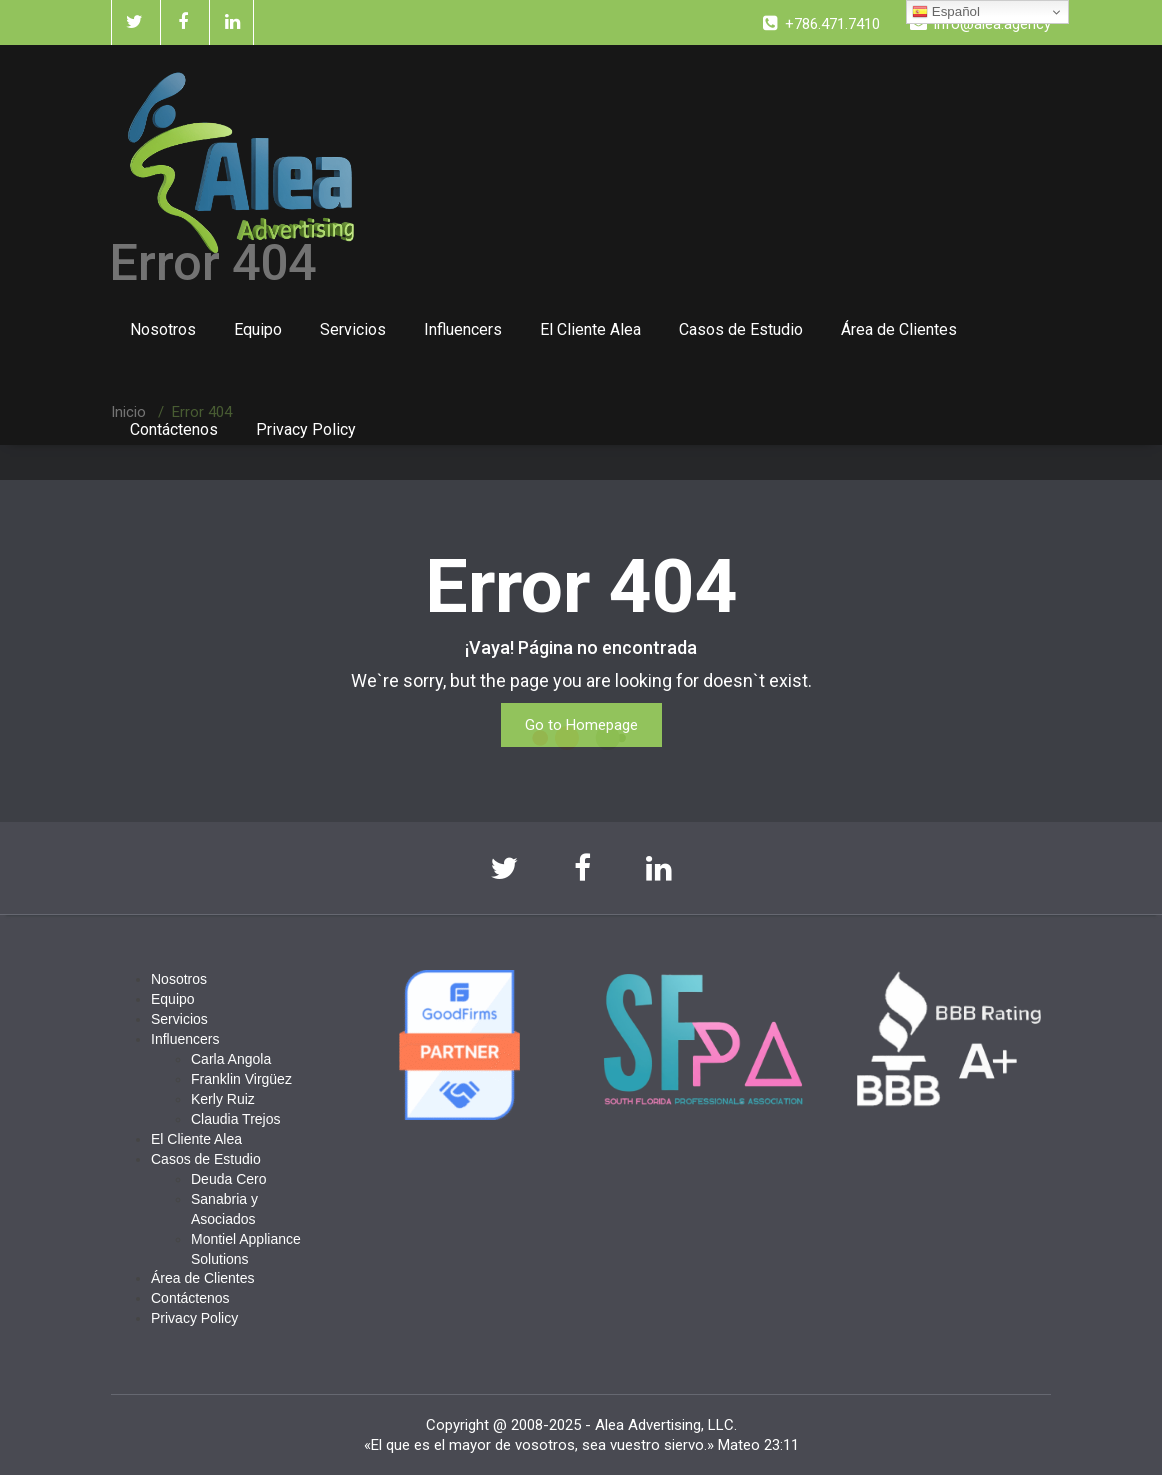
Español (946, 12)
